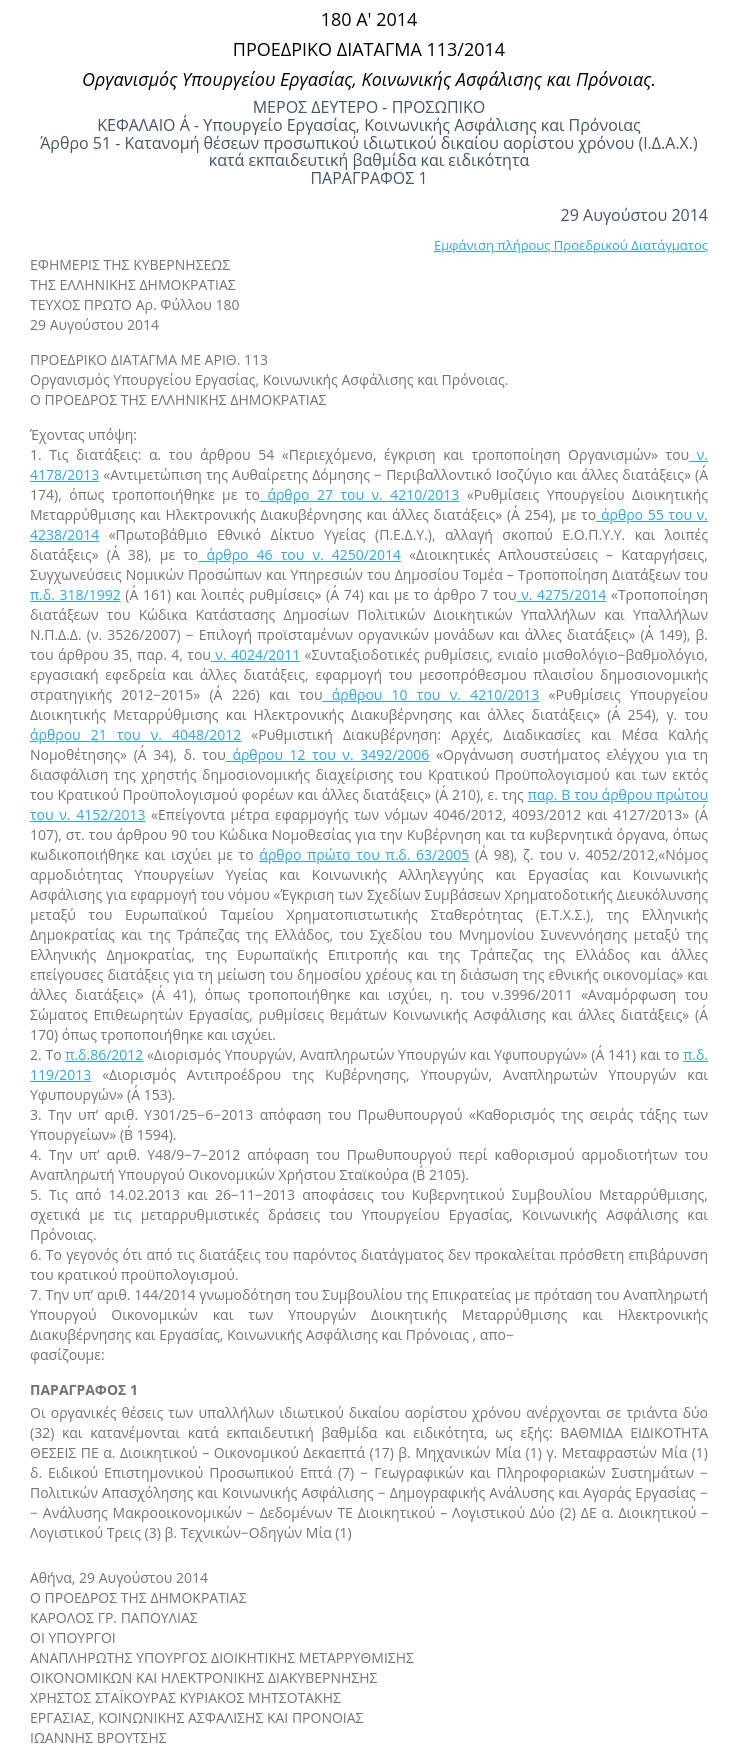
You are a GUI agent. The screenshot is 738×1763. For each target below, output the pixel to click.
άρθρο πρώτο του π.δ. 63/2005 (364, 854)
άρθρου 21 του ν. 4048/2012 (135, 734)
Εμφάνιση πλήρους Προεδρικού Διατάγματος (571, 245)
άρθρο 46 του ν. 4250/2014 (299, 554)
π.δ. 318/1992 (75, 594)
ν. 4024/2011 (255, 654)
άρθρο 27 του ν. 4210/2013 (359, 494)
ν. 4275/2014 (562, 594)
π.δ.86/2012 (104, 1054)
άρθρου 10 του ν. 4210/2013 (431, 694)
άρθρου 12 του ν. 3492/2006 (328, 754)
